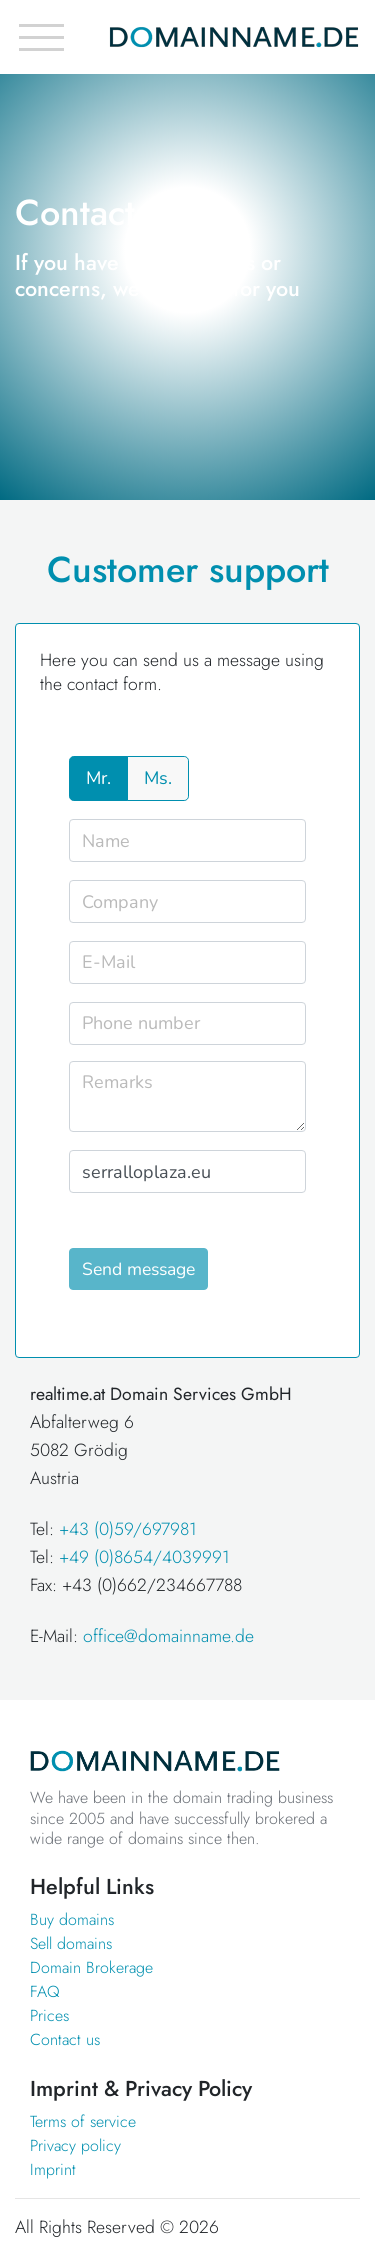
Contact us (65, 2039)
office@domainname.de (168, 1636)
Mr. (98, 778)
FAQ (45, 1991)
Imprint (53, 2169)
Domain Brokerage (91, 1967)
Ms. (158, 778)
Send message (138, 1269)
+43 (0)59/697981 (128, 1529)
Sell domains (71, 1943)
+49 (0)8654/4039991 (144, 1557)
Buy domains (72, 1919)
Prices (49, 2015)
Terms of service (83, 2121)
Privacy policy (75, 2145)
